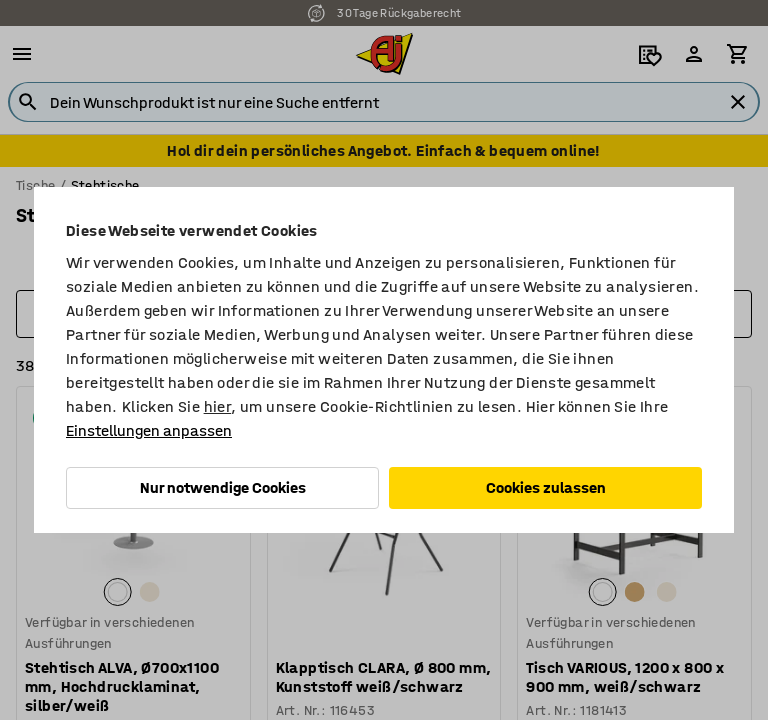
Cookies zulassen (546, 487)
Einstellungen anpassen (149, 430)
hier (218, 406)
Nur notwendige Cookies (223, 487)
